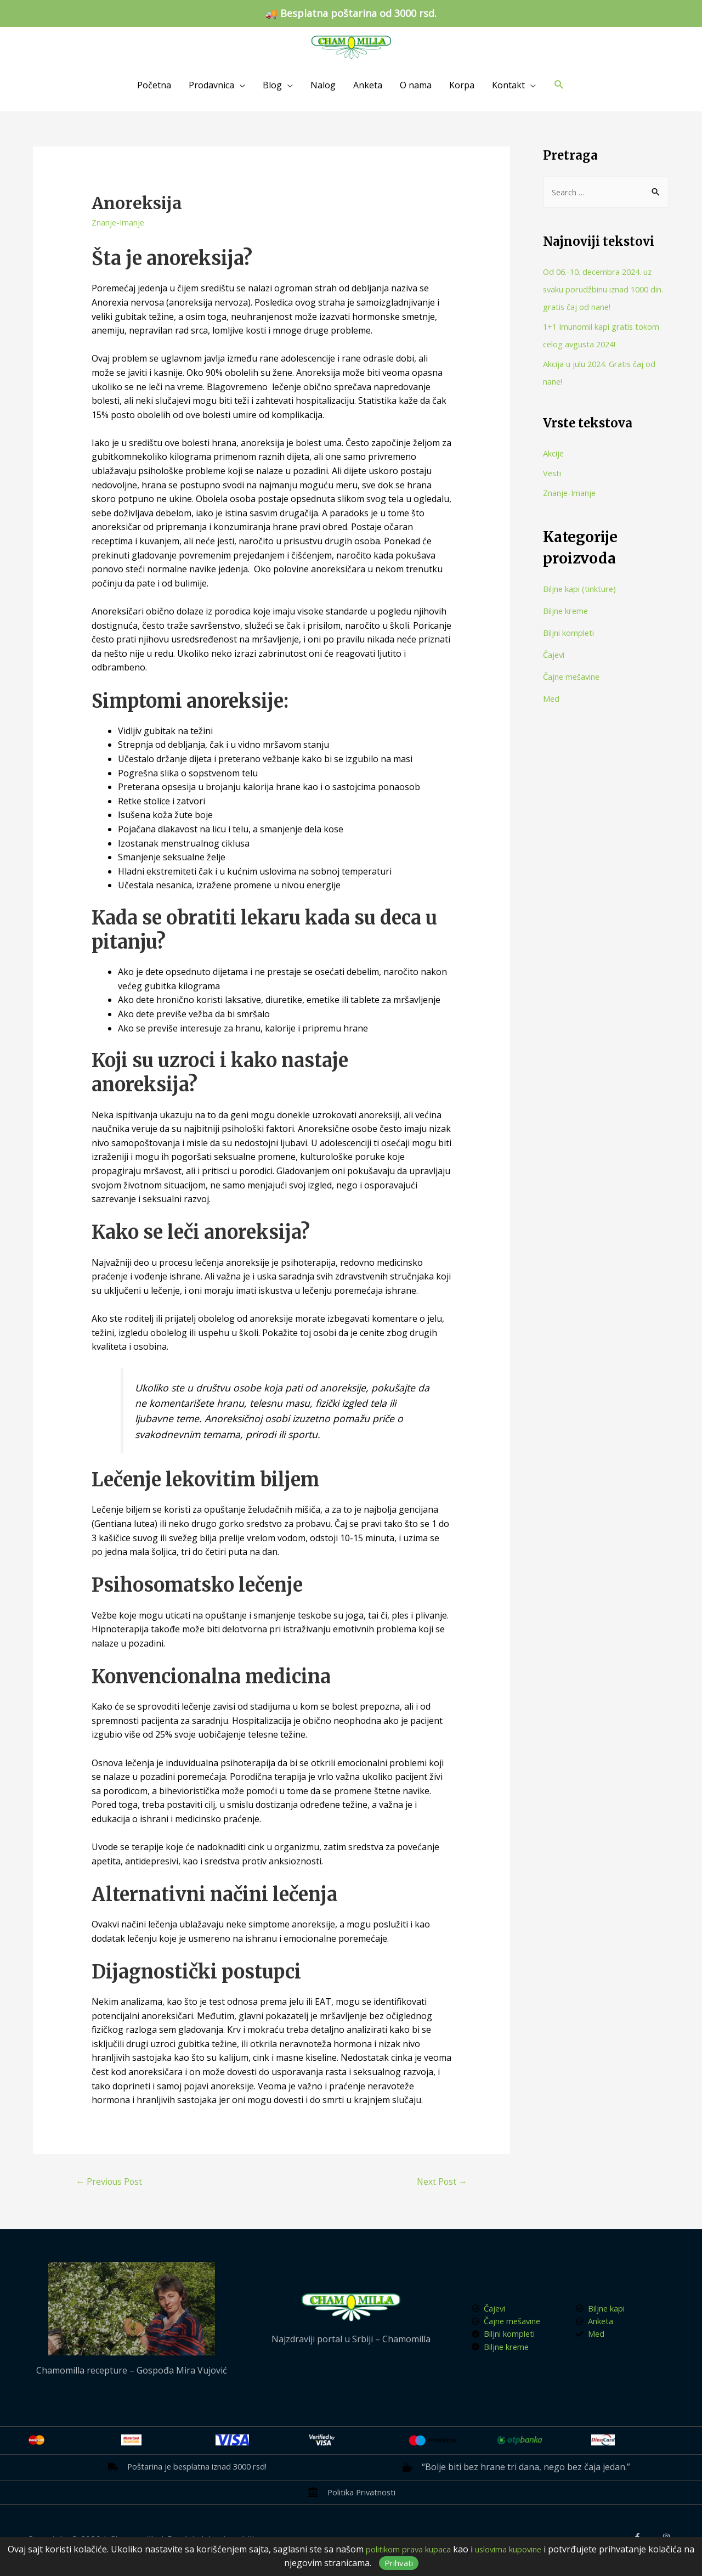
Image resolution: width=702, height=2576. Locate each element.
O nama (416, 85)
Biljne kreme (569, 612)
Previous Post (112, 2182)
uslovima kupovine (538, 2549)
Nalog (323, 85)
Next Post (439, 2182)
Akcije (555, 455)
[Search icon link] (559, 85)
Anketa (367, 85)
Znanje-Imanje (121, 222)
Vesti (553, 475)
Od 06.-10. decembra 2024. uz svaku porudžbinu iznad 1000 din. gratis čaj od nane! (603, 290)
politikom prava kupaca (427, 2549)
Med (552, 700)
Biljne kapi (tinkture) (585, 590)
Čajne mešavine (575, 678)
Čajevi (555, 656)
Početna (154, 85)
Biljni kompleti (572, 634)
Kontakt (508, 85)
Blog (272, 85)
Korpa (461, 85)
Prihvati (423, 2562)
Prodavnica (211, 85)
